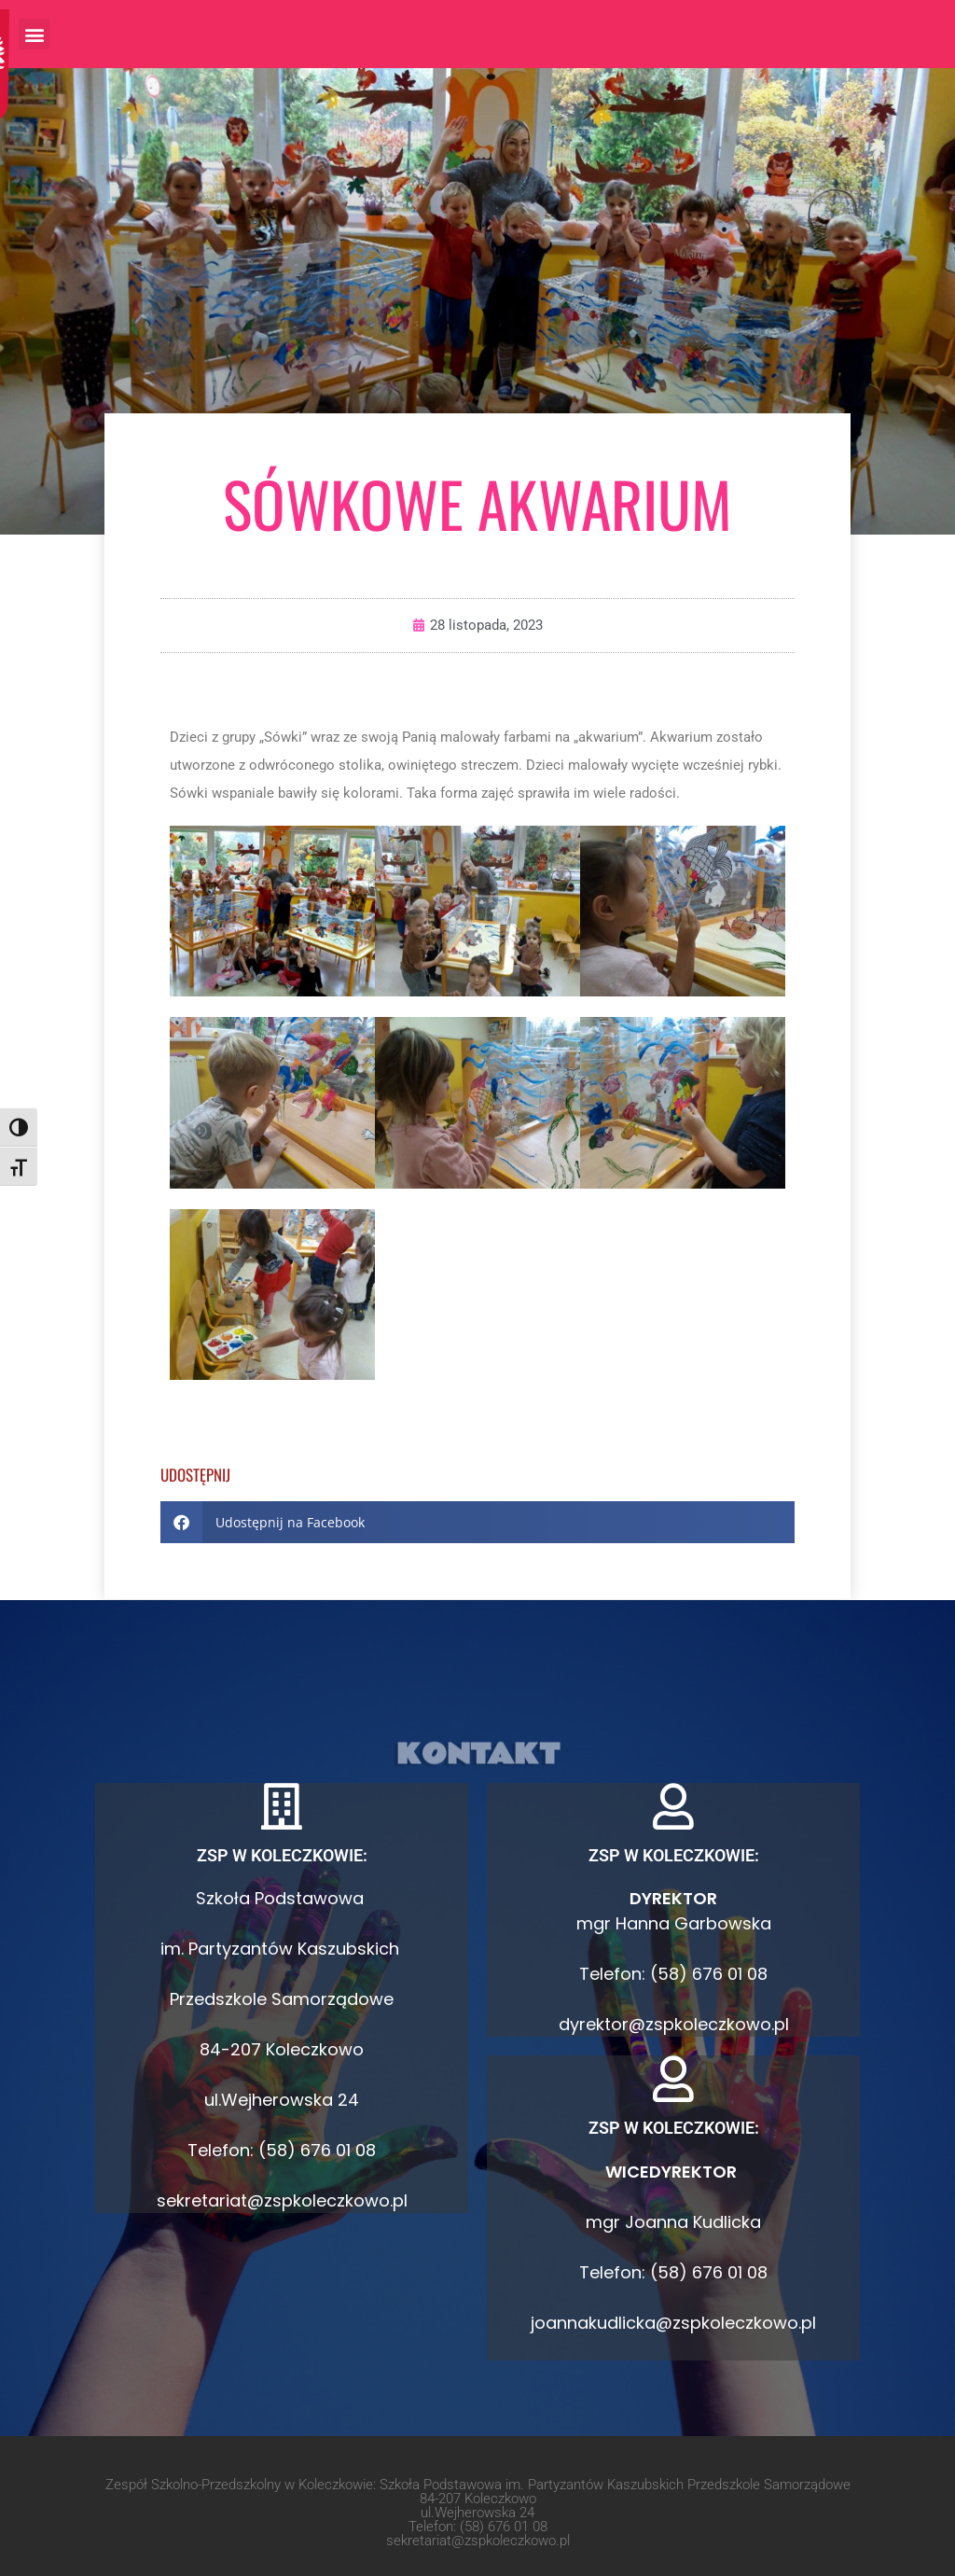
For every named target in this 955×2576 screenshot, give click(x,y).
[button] (34, 34)
